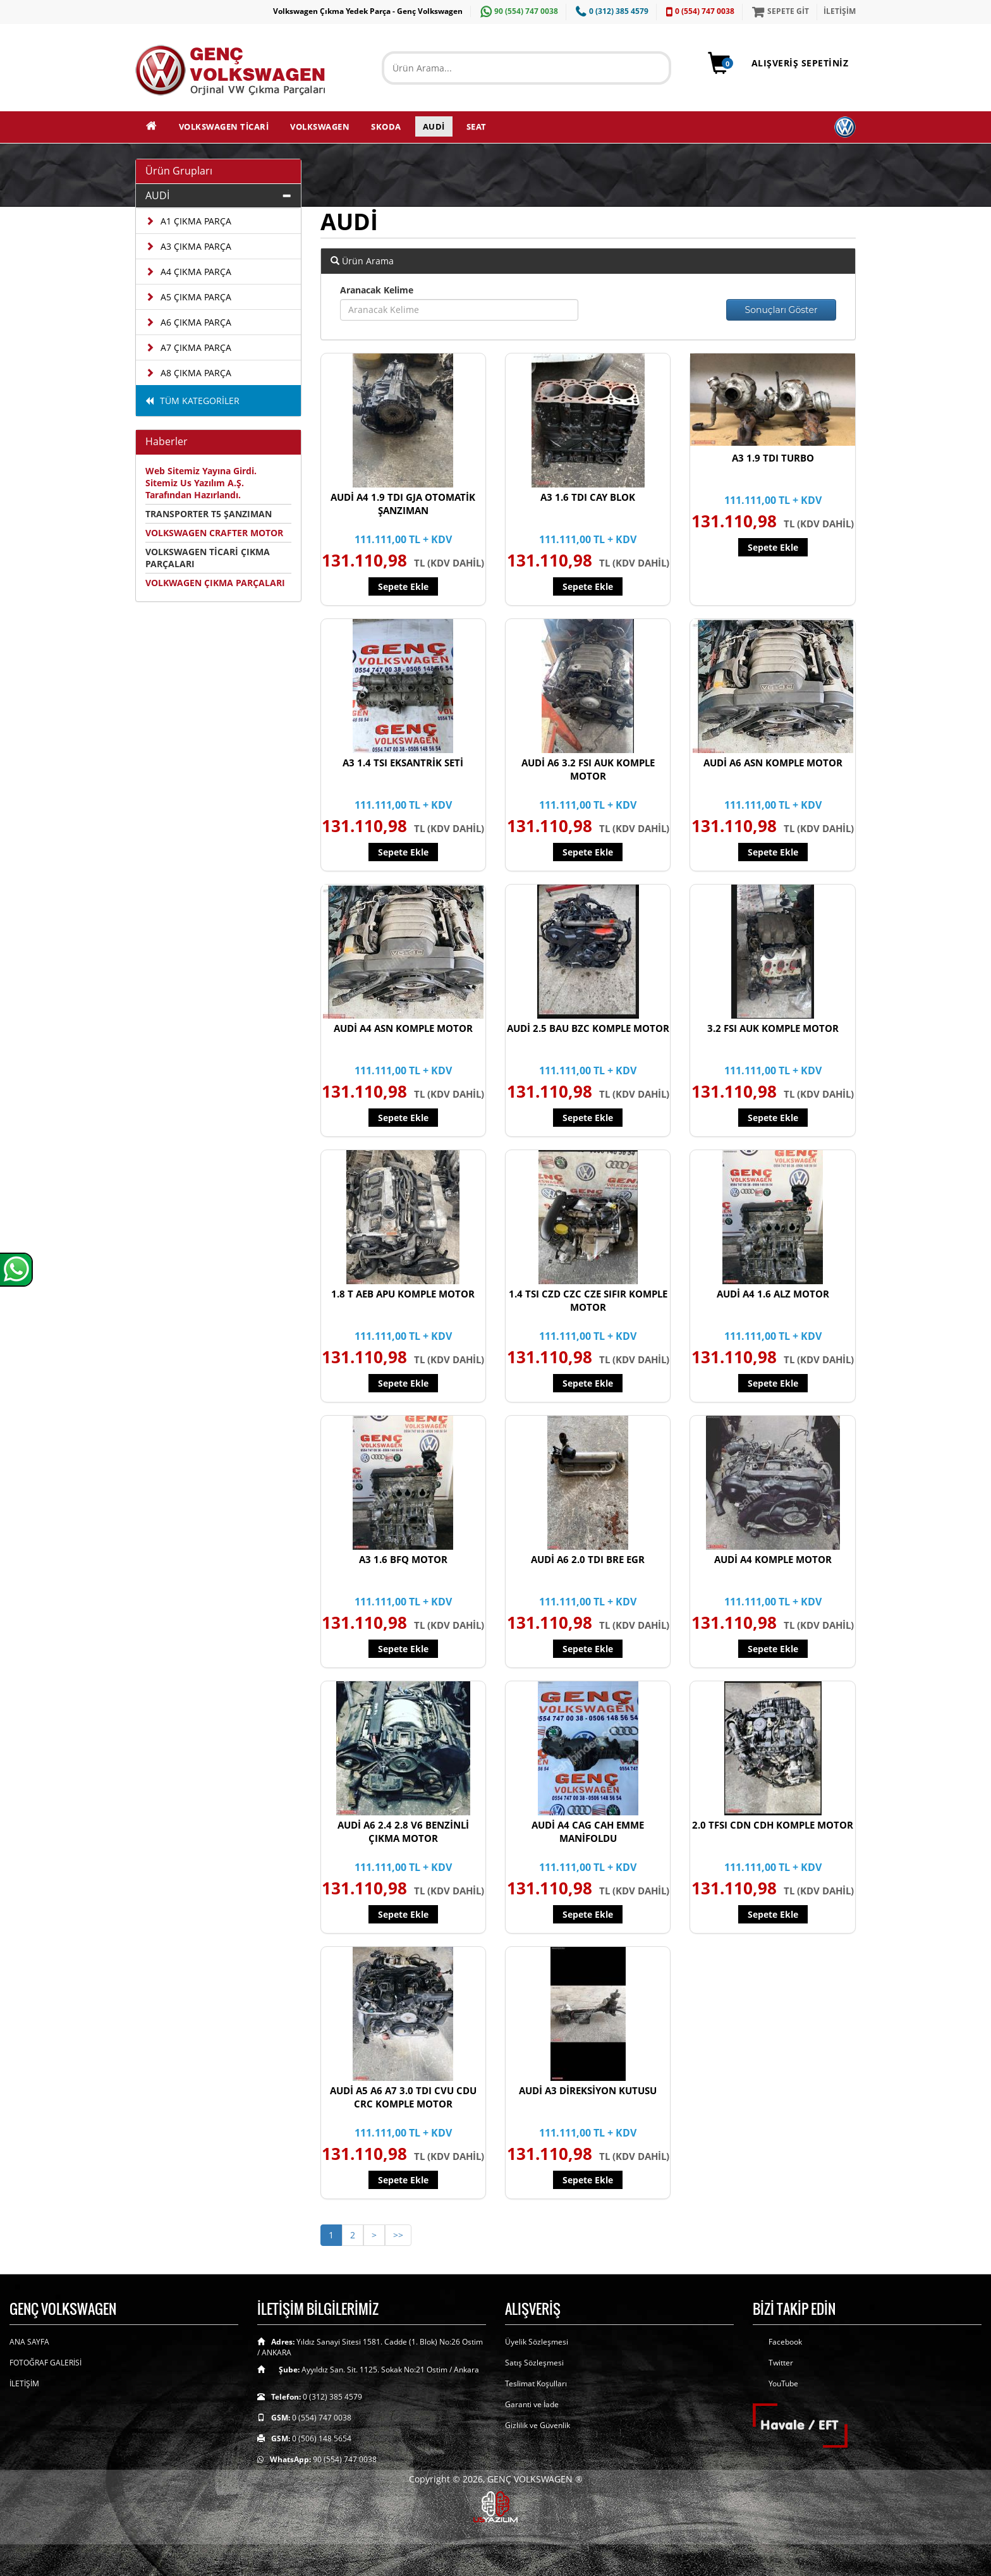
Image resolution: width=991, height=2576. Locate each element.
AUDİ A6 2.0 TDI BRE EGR (588, 1559)
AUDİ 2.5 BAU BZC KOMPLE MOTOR (588, 1028)
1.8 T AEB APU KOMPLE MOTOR (403, 1293)
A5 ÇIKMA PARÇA (188, 297)
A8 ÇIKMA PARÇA (188, 373)
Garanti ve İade (532, 2404)
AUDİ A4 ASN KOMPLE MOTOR (403, 1028)
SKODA (386, 126)
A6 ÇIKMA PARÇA (188, 322)
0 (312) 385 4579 (610, 11)
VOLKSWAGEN (320, 126)
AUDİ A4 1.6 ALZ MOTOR (773, 1293)
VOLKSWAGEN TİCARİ (224, 126)
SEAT (476, 126)
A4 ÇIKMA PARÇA (188, 272)
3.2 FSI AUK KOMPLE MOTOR (773, 1028)
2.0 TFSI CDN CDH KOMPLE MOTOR (772, 1825)
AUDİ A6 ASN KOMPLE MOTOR (772, 762)
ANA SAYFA (29, 2341)
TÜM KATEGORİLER (192, 401)
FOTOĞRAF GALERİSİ (45, 2362)
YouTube (783, 2383)
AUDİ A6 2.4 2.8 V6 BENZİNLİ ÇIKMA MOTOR (403, 1831)
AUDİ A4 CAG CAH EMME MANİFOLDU (588, 1831)
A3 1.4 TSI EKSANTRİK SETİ (403, 762)
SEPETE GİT (779, 11)
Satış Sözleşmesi (534, 2362)
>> (398, 2235)
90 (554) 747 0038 (517, 11)
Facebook (785, 2341)
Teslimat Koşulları (536, 2383)
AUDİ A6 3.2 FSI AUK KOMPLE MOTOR (588, 769)
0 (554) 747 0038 (698, 11)
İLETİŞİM (840, 11)
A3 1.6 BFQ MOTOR (403, 1559)
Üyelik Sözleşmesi (536, 2341)
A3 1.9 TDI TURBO (773, 457)
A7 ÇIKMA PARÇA (188, 347)
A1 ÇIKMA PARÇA (188, 221)
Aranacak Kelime (376, 290)
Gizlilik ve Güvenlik (537, 2425)
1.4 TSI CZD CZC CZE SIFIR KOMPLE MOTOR (588, 1300)
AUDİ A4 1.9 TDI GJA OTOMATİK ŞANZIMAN (403, 504)
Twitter (781, 2362)
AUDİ (434, 126)
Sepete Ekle (403, 586)
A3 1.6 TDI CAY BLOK (587, 497)
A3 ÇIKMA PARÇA (188, 246)
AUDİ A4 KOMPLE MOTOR (773, 1559)
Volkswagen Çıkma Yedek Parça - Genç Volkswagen (368, 11)
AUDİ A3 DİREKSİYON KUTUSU (588, 2090)
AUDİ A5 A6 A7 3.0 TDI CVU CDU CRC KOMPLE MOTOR (403, 2097)
